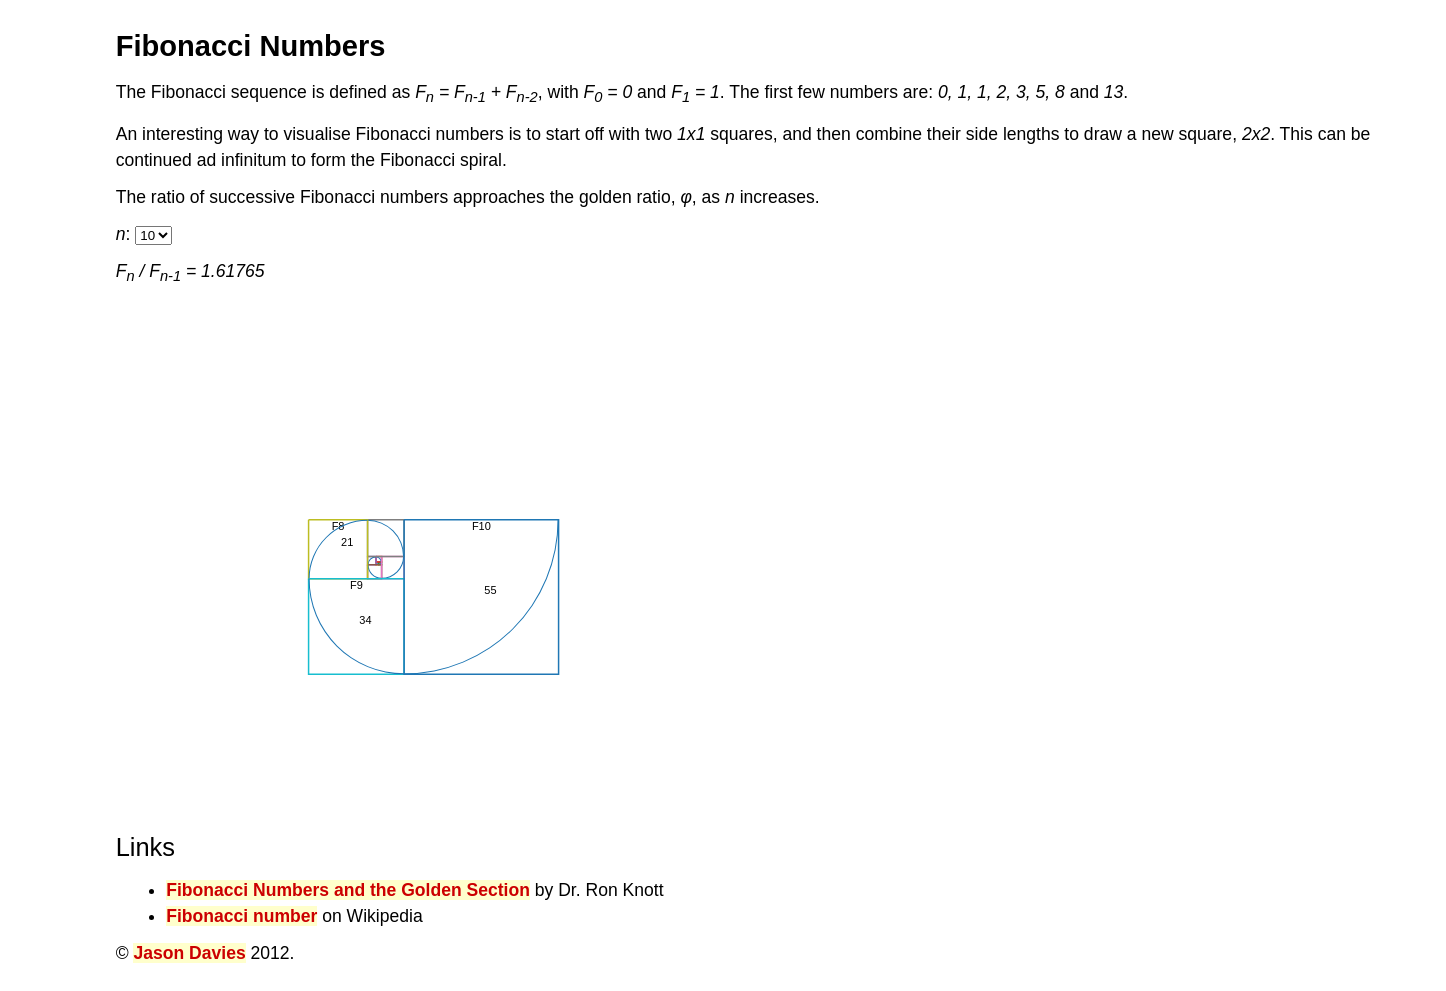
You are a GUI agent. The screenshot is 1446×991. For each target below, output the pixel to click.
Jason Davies (189, 953)
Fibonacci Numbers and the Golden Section (348, 890)
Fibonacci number (241, 916)
